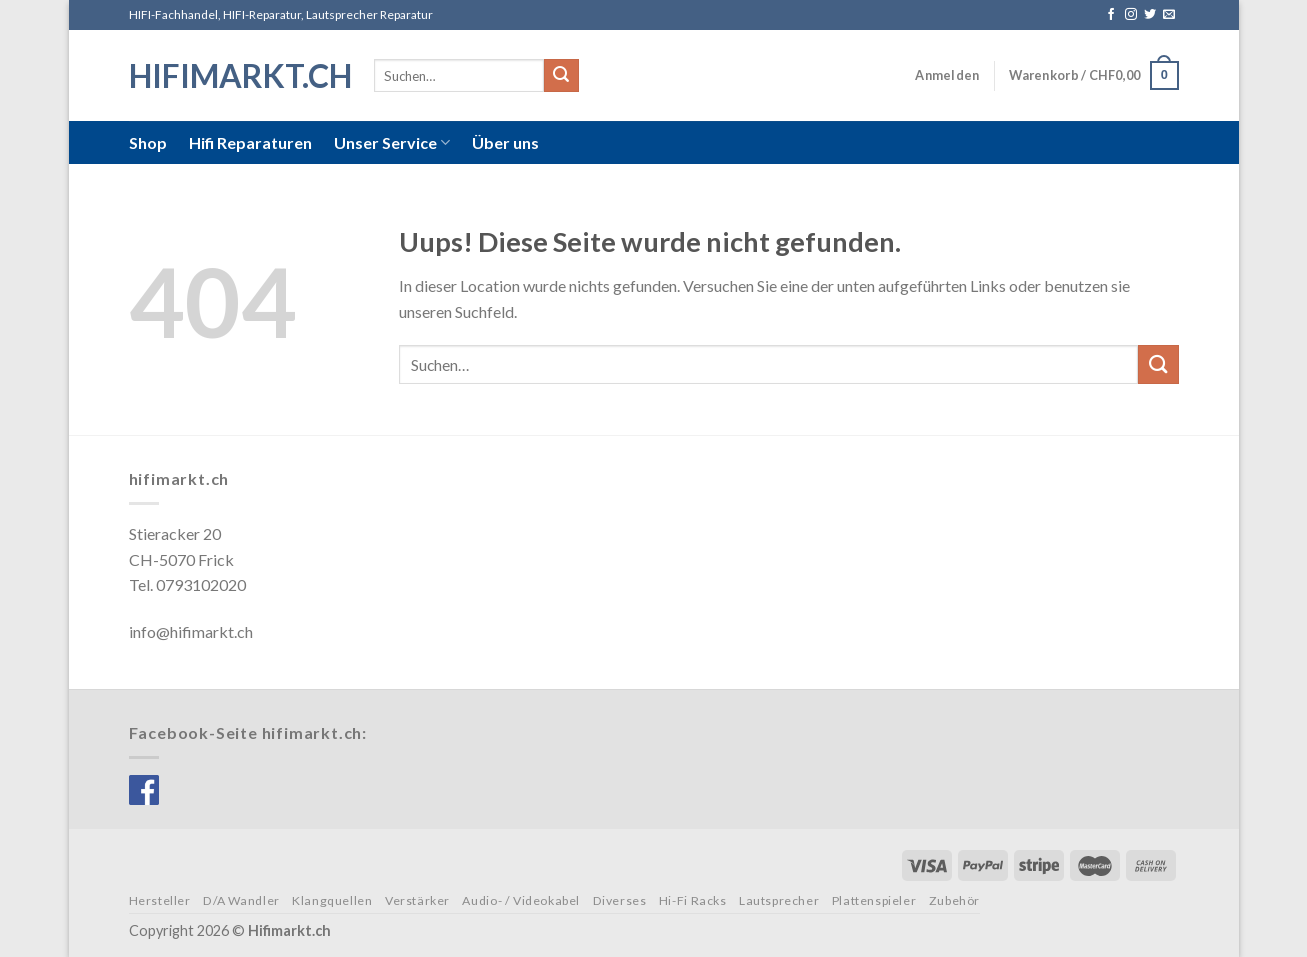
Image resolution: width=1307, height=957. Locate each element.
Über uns (505, 142)
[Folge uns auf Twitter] (1150, 15)
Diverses (620, 900)
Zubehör (954, 900)
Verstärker (417, 900)
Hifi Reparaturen (250, 142)
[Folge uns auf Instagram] (1131, 15)
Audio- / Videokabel (521, 900)
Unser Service (392, 143)
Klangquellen (332, 900)
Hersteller (160, 900)
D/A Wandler (241, 900)
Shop (148, 142)
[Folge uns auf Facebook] (1111, 15)
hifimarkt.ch (236, 76)
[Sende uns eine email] (1169, 15)
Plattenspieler (874, 900)
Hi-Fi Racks (693, 900)
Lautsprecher (779, 900)
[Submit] (561, 76)
